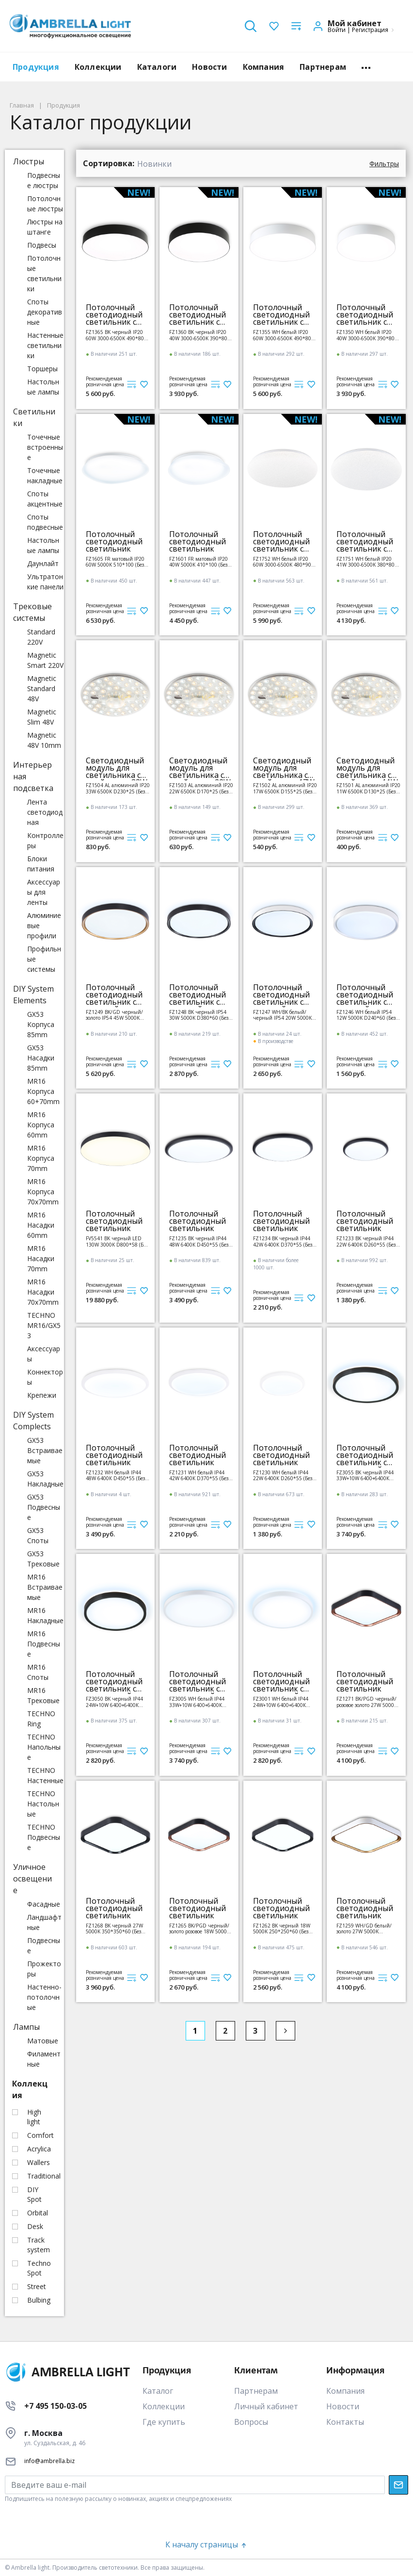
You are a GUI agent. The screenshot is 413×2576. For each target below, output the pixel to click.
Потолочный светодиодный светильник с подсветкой (364, 1455)
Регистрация (370, 30)
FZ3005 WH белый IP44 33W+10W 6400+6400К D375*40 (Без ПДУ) (196, 1702)
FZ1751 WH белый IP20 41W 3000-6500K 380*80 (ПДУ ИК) (365, 562)
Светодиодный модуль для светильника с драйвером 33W (116, 768)
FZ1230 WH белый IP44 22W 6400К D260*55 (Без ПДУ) (282, 1476)
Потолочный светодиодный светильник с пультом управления (114, 315)
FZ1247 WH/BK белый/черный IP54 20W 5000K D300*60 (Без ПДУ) (282, 1015)
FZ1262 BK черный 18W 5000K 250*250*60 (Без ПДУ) (281, 1929)
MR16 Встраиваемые (45, 1587)
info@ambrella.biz (49, 2461)
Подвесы (41, 245)
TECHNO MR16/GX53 (44, 1325)
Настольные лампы (43, 386)
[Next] (285, 2030)
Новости (209, 67)
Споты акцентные (45, 498)
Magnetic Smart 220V (45, 660)
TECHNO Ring (41, 1718)
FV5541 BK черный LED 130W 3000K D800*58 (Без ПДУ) (117, 1241)
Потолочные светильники (44, 273)
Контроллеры (45, 840)
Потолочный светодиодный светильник (114, 542)
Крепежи (41, 1395)
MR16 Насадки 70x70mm (43, 1292)
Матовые (42, 2040)
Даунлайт (43, 563)
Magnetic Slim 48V (41, 717)
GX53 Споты (37, 1535)
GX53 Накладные (45, 1478)
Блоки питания (40, 863)
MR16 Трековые (43, 1695)
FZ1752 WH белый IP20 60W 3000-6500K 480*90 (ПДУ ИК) (282, 562)
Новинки (154, 163)
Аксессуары (43, 1353)
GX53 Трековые (43, 1558)
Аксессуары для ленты (43, 892)
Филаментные (44, 2059)
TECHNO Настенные (45, 1775)
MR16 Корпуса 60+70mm (43, 1091)
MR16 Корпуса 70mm (40, 1158)
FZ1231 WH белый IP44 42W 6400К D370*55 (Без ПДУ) (198, 1476)
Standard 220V (41, 637)
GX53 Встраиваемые (45, 1450)
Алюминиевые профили (44, 925)
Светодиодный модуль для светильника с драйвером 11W (367, 768)
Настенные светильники (45, 345)
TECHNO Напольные (44, 1747)
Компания (264, 67)
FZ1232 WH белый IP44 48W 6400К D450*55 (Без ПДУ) (115, 1476)
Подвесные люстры (43, 180)
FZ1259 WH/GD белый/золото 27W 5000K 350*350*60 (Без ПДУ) (364, 1929)
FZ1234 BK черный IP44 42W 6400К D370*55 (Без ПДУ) (282, 1241)
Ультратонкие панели (45, 581)
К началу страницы (206, 2544)
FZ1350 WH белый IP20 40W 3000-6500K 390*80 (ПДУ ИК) (365, 335)
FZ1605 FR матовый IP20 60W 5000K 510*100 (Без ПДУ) (115, 562)
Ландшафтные (44, 1922)
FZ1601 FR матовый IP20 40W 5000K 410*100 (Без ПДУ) (198, 562)
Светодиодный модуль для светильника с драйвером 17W (284, 768)
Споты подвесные (45, 522)
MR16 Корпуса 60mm (40, 1124)
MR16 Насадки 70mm (40, 1258)
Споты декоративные (44, 312)
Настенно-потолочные (44, 1997)
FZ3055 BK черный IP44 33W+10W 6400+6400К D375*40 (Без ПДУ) (365, 1476)
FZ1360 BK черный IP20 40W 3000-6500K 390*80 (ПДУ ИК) (198, 335)
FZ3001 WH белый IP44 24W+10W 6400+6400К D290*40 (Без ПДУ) (280, 1702)
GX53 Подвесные (43, 1507)
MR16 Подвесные (43, 1644)
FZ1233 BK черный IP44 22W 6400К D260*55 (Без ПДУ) (366, 1241)
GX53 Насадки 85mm (40, 1058)
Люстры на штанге (45, 227)
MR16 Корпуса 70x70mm (43, 1191)
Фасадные (43, 1904)
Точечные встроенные (45, 447)
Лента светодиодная (45, 812)
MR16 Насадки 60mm (40, 1225)
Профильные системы (44, 959)
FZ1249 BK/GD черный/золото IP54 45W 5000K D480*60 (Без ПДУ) (114, 1015)
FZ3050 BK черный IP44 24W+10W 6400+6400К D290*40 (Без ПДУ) (114, 1702)
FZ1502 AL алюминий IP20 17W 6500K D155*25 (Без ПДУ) (285, 788)
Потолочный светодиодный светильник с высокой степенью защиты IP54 (114, 995)
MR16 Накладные (45, 1615)
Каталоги (157, 67)
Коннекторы (45, 1377)
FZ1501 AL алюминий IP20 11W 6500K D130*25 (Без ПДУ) (368, 788)
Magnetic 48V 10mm (44, 740)
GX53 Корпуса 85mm (40, 1024)
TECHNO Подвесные (43, 1837)
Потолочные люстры (45, 203)
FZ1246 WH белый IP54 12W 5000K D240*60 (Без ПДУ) (366, 1015)
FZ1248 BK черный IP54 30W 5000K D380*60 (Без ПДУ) (198, 1015)
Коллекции (98, 67)
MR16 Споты (37, 1672)
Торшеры (42, 368)
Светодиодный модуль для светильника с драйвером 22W (200, 768)
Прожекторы (44, 1968)
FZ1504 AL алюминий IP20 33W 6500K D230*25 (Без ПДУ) (118, 788)
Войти (337, 30)
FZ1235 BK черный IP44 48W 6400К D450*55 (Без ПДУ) (198, 1241)
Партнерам (323, 67)
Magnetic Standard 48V (41, 688)
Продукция (36, 67)
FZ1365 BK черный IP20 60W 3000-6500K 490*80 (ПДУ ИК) (115, 335)
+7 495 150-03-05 (55, 2406)
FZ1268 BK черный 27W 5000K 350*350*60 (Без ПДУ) (114, 1929)
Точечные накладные (45, 475)
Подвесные (43, 1945)
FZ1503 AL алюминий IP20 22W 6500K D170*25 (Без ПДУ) (201, 788)
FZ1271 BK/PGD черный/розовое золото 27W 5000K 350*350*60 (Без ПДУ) (366, 1702)
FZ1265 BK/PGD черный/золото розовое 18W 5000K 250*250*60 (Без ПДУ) (199, 1929)
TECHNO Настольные (43, 1803)
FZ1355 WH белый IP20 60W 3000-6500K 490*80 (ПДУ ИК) (282, 335)
